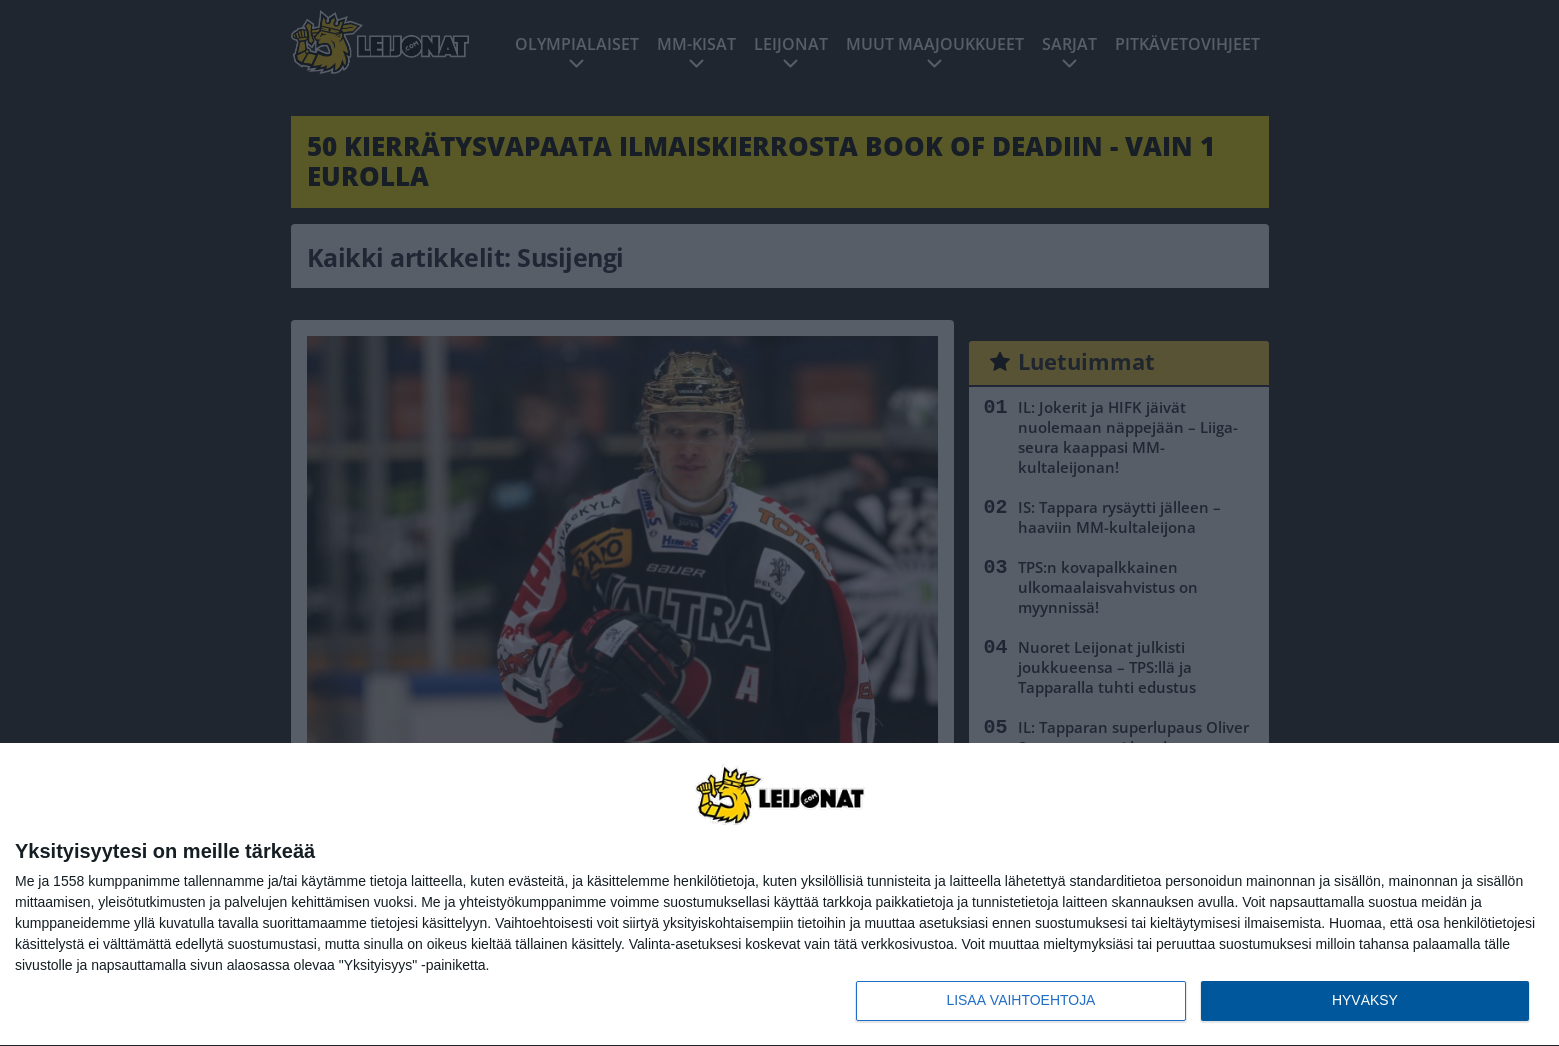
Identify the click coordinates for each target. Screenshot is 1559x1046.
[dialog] (779, 895)
